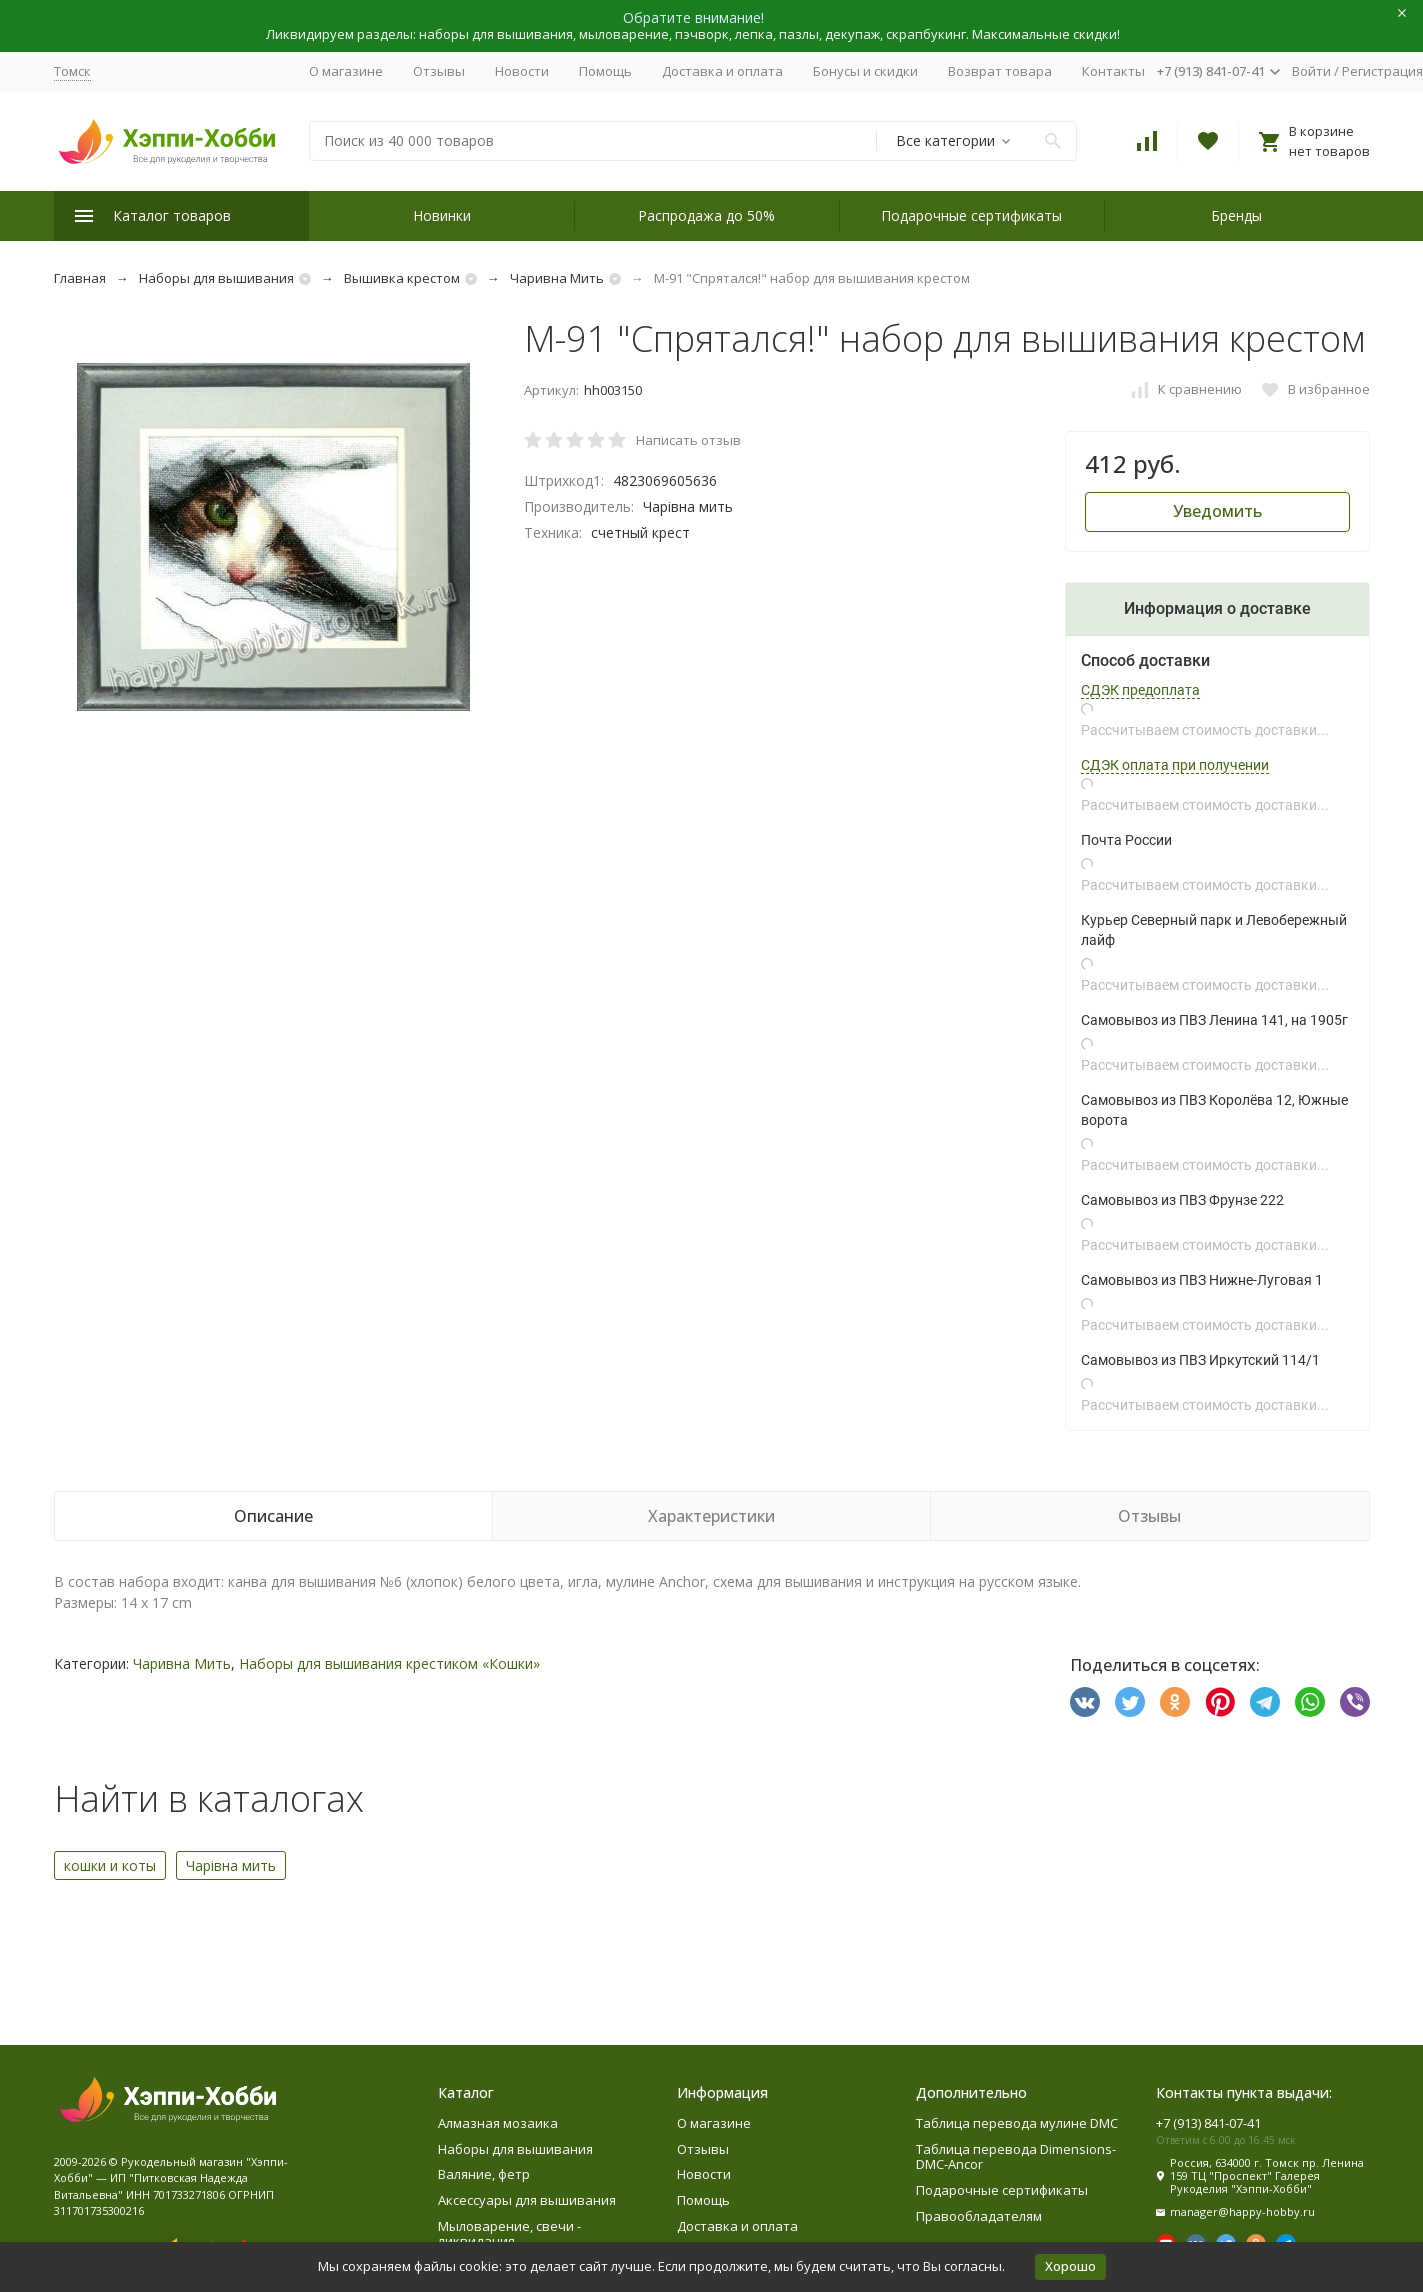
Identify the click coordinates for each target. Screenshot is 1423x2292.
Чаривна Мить (557, 278)
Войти (1311, 71)
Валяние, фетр (484, 2174)
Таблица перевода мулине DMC (1017, 2123)
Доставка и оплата (722, 71)
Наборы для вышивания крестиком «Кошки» (389, 1663)
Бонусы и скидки (865, 71)
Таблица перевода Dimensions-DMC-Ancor (1016, 2157)
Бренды (1236, 215)
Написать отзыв (688, 440)
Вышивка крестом (402, 278)
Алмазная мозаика (498, 2123)
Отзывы (439, 71)
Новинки (442, 215)
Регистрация (1382, 71)
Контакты (1113, 71)
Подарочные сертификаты (971, 215)
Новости (522, 71)
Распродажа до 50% (706, 215)
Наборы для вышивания (216, 278)
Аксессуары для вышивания (527, 2200)
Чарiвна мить (231, 1865)
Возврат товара (1000, 71)
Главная (80, 278)
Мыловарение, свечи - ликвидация (509, 2234)
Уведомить (1217, 511)
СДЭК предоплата (1140, 690)
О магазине (346, 71)
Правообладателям (979, 2216)
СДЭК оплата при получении (1175, 765)
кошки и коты (110, 1865)
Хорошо (1070, 2266)
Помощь (605, 71)
